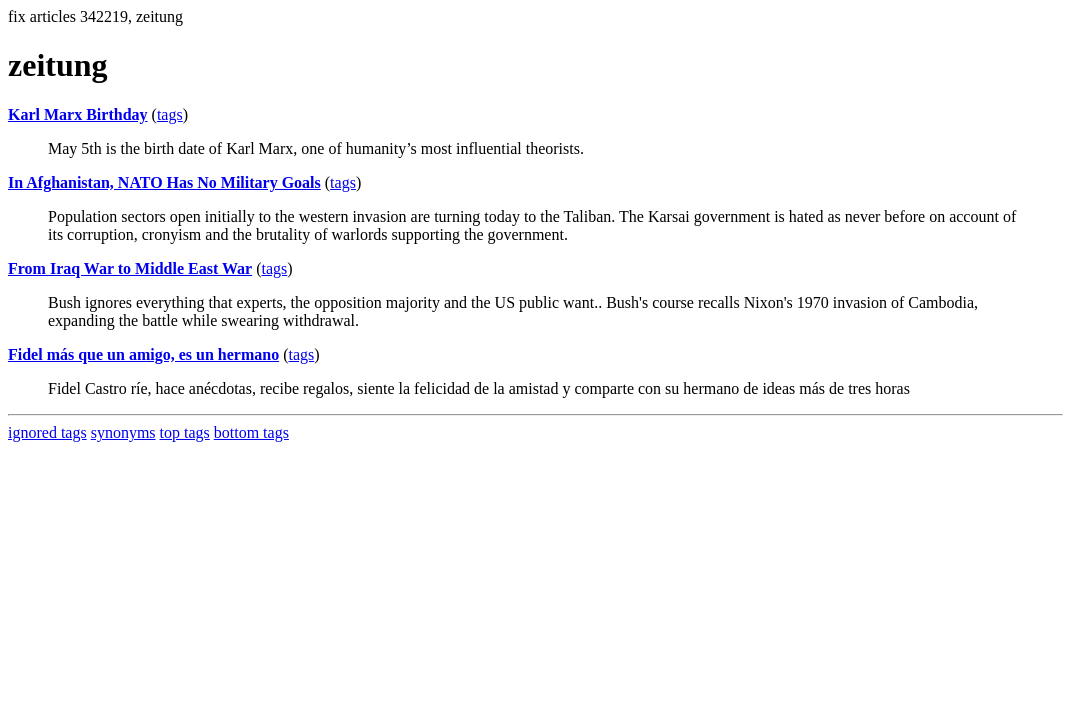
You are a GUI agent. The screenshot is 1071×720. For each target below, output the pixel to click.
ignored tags (47, 432)
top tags (185, 432)
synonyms (123, 432)
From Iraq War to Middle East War (130, 268)
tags (170, 114)
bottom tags (251, 432)
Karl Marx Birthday (78, 114)
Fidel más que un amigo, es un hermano (143, 354)
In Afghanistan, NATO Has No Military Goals (164, 182)
